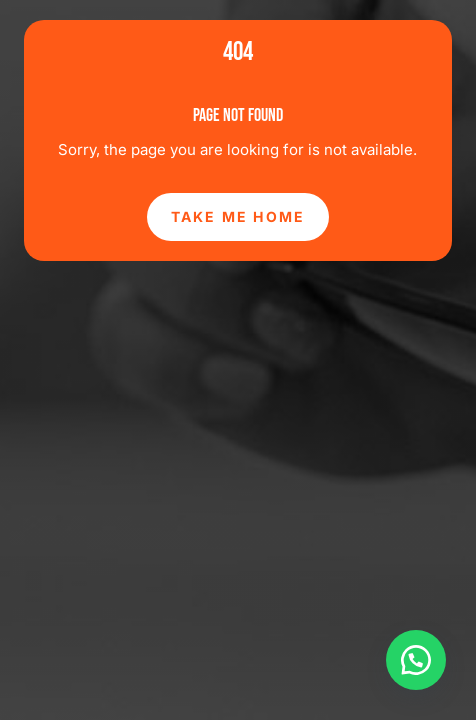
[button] (416, 660)
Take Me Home (238, 216)
